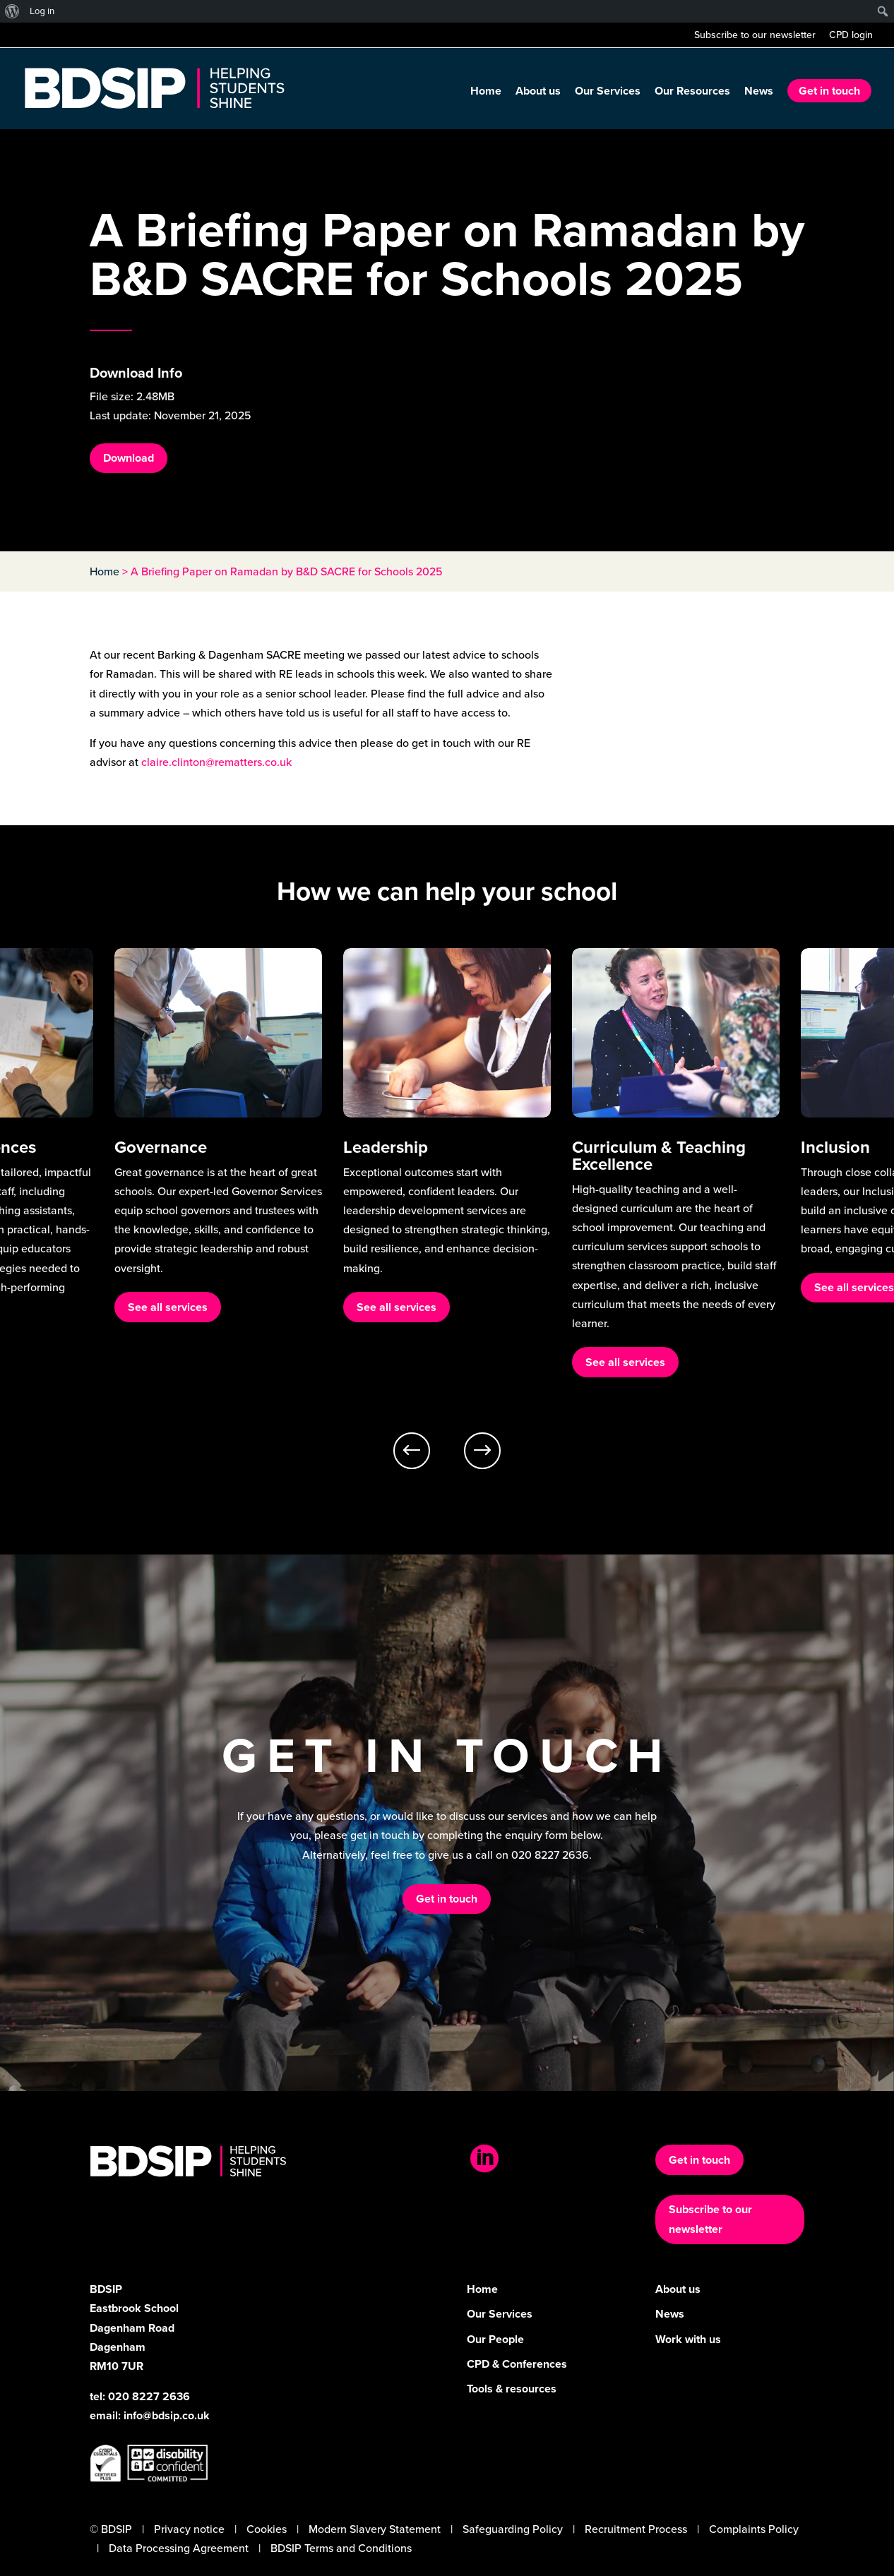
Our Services (607, 92)
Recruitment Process (636, 2529)
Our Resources (692, 92)
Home (485, 92)
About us (538, 92)
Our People (495, 2339)
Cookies (266, 2529)
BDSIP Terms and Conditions (341, 2548)
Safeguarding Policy (513, 2529)
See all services (168, 1345)
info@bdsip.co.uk (167, 2415)
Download (128, 458)
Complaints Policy (754, 2529)
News (758, 92)
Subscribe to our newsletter (755, 36)
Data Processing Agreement (179, 2548)
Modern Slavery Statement (375, 2529)
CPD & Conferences (517, 2364)
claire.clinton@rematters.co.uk (216, 762)
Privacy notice (189, 2529)
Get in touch (829, 91)
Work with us (688, 2339)
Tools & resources (511, 2388)
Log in (42, 11)
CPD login (851, 36)
